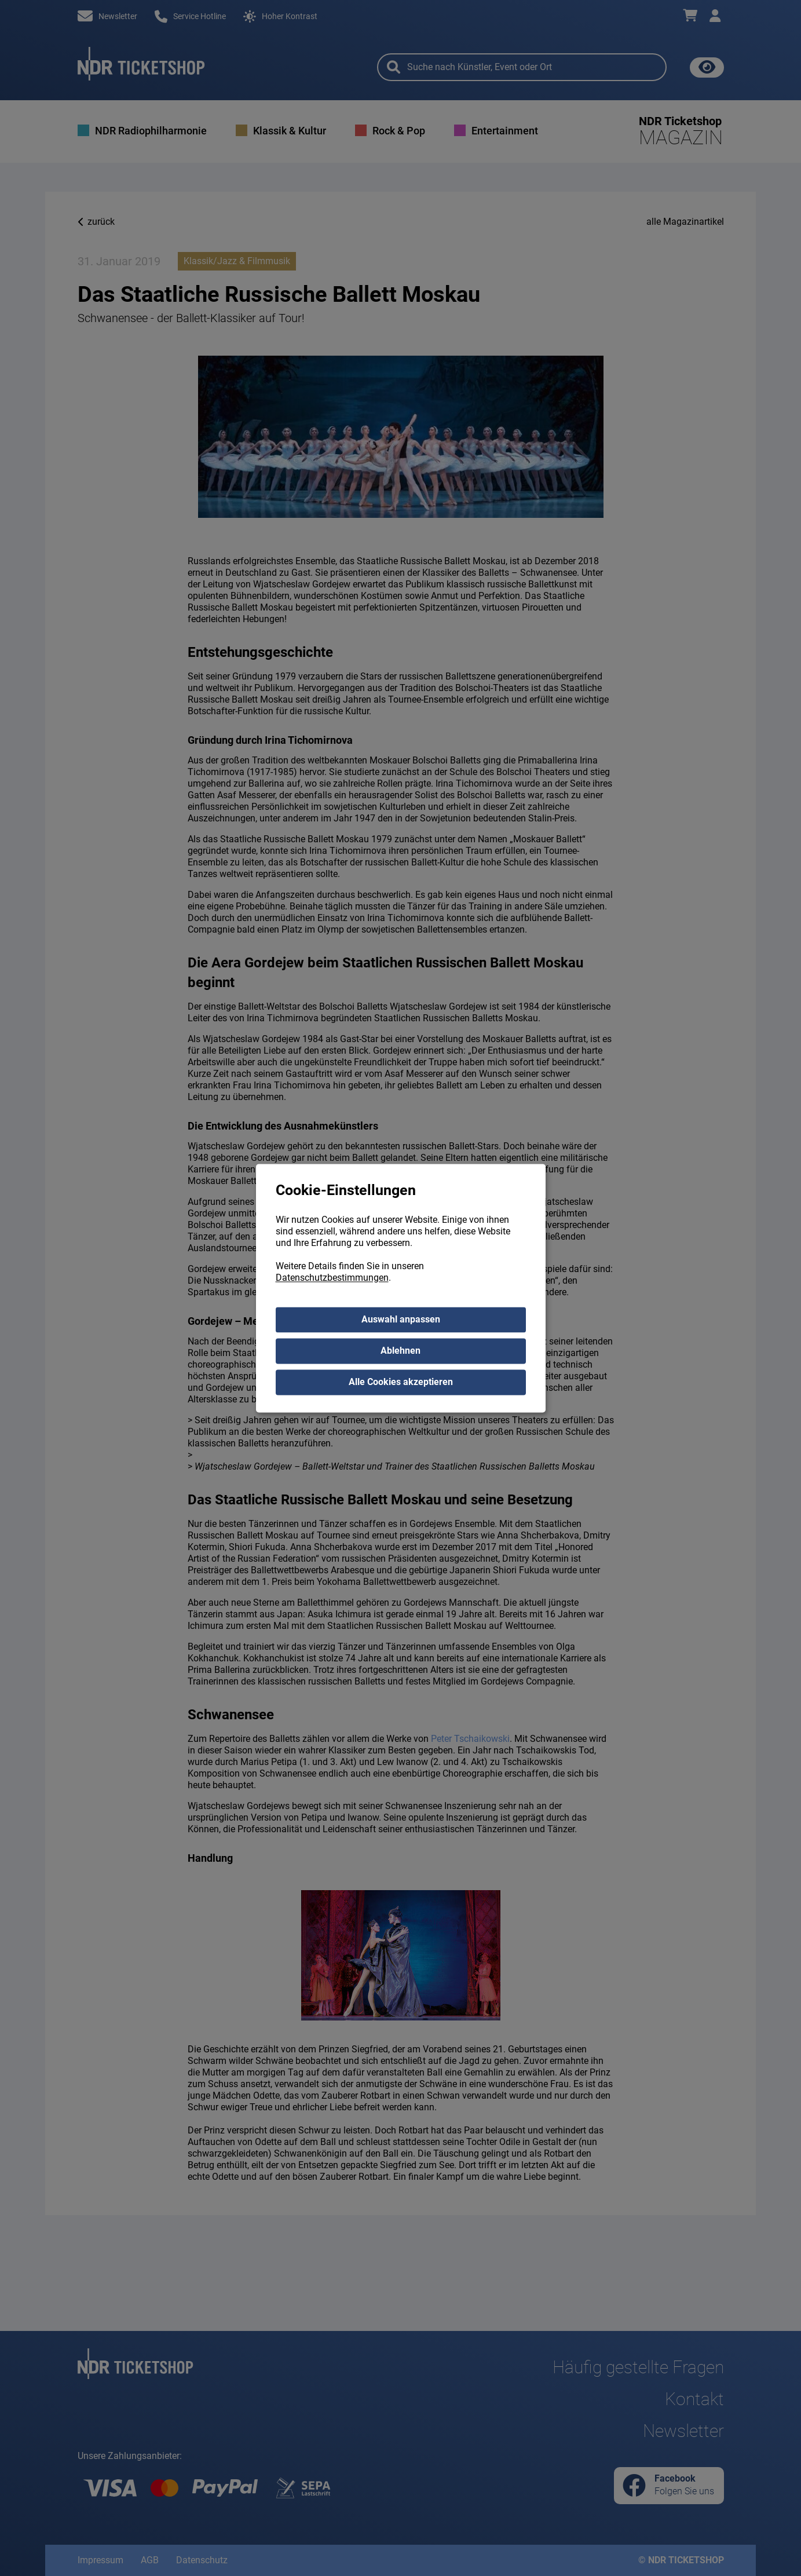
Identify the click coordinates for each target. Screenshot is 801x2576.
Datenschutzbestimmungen (332, 1277)
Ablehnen (400, 1350)
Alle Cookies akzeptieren (401, 1381)
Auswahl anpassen (400, 1319)
